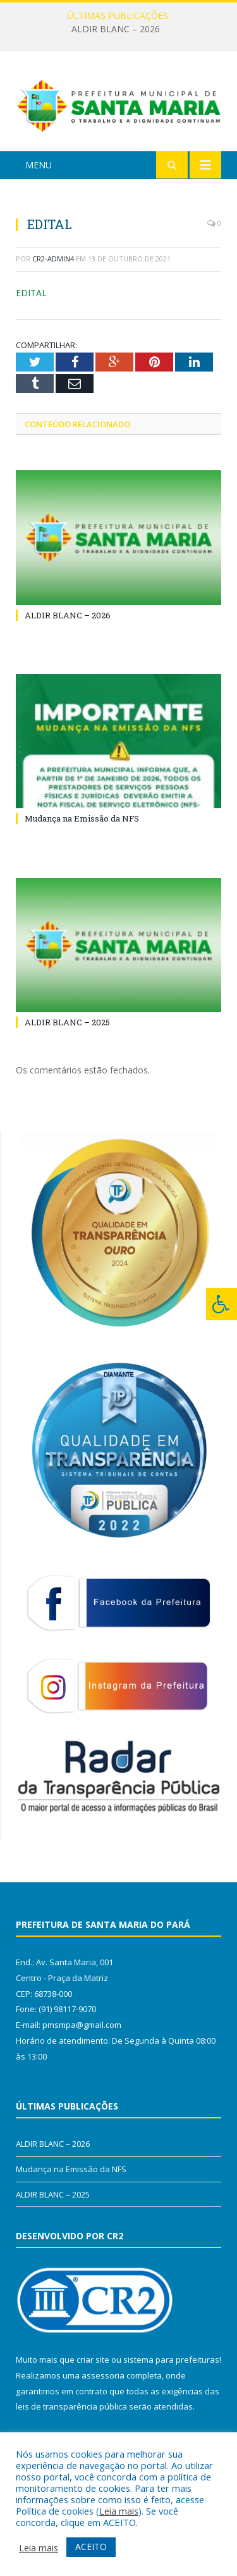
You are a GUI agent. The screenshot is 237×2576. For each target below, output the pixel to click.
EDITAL (31, 293)
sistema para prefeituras (171, 2359)
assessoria (103, 2375)
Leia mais (118, 2510)
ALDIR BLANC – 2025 (67, 1022)
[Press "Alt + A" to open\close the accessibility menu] (221, 1304)
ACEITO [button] (91, 2547)
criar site (92, 2359)
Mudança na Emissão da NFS (82, 818)
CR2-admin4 (53, 258)
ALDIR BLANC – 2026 (115, 29)
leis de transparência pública (71, 2406)
